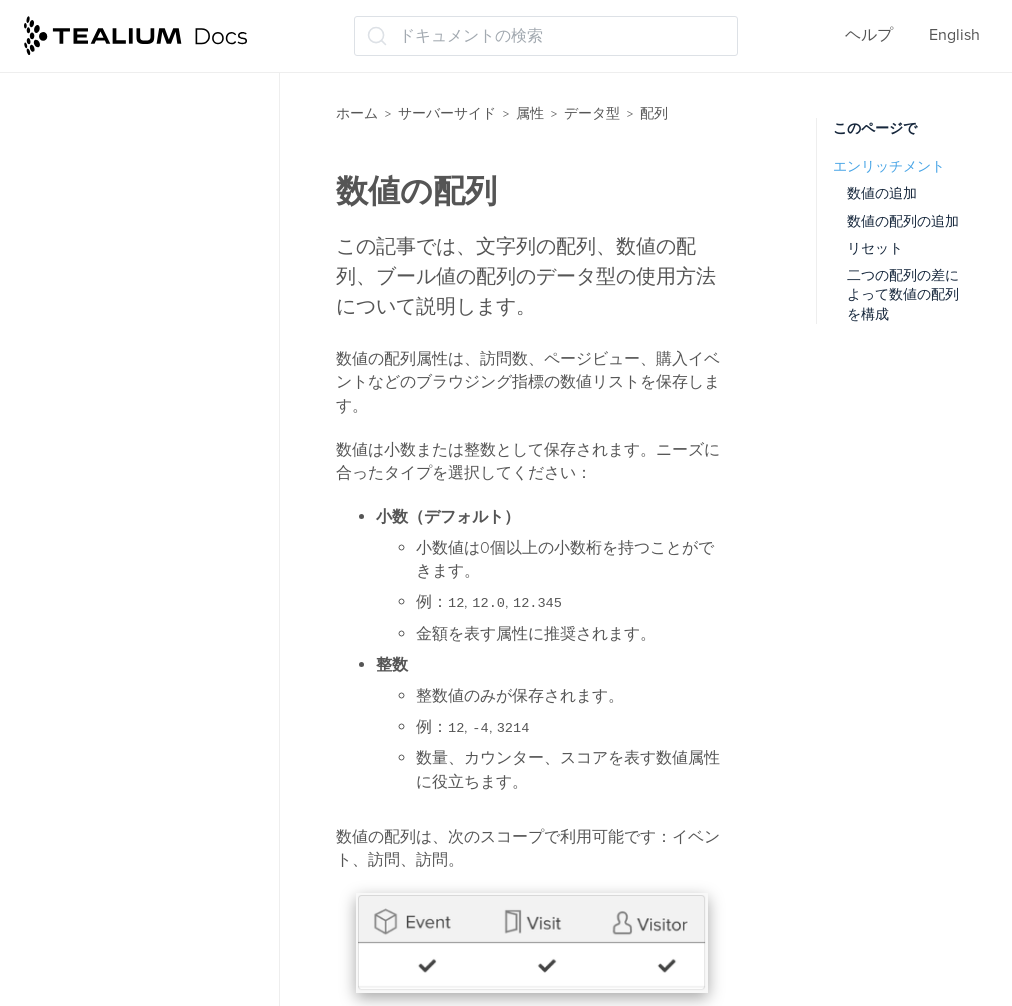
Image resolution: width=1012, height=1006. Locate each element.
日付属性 (84, 863)
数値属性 (84, 745)
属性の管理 (84, 197)
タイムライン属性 (116, 549)
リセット (875, 248)
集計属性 (84, 902)
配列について (110, 510)
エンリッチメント (889, 166)
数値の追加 (882, 193)
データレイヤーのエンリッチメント (154, 952)
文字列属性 (92, 824)
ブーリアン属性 (108, 667)
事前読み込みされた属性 (132, 79)
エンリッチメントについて (140, 236)
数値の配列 (102, 432)
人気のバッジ (100, 706)
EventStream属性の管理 (128, 157)
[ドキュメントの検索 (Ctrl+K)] (546, 36)
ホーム (357, 113)
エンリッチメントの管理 (130, 275)
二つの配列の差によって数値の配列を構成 (903, 295)
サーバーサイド (447, 113)
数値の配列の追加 (903, 221)
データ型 (76, 314)
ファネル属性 (100, 628)
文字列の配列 (110, 471)
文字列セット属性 (116, 784)
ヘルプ (869, 35)
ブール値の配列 (118, 393)
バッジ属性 (92, 589)
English (954, 35)
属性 (530, 113)
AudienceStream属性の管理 (142, 118)
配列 (68, 353)
